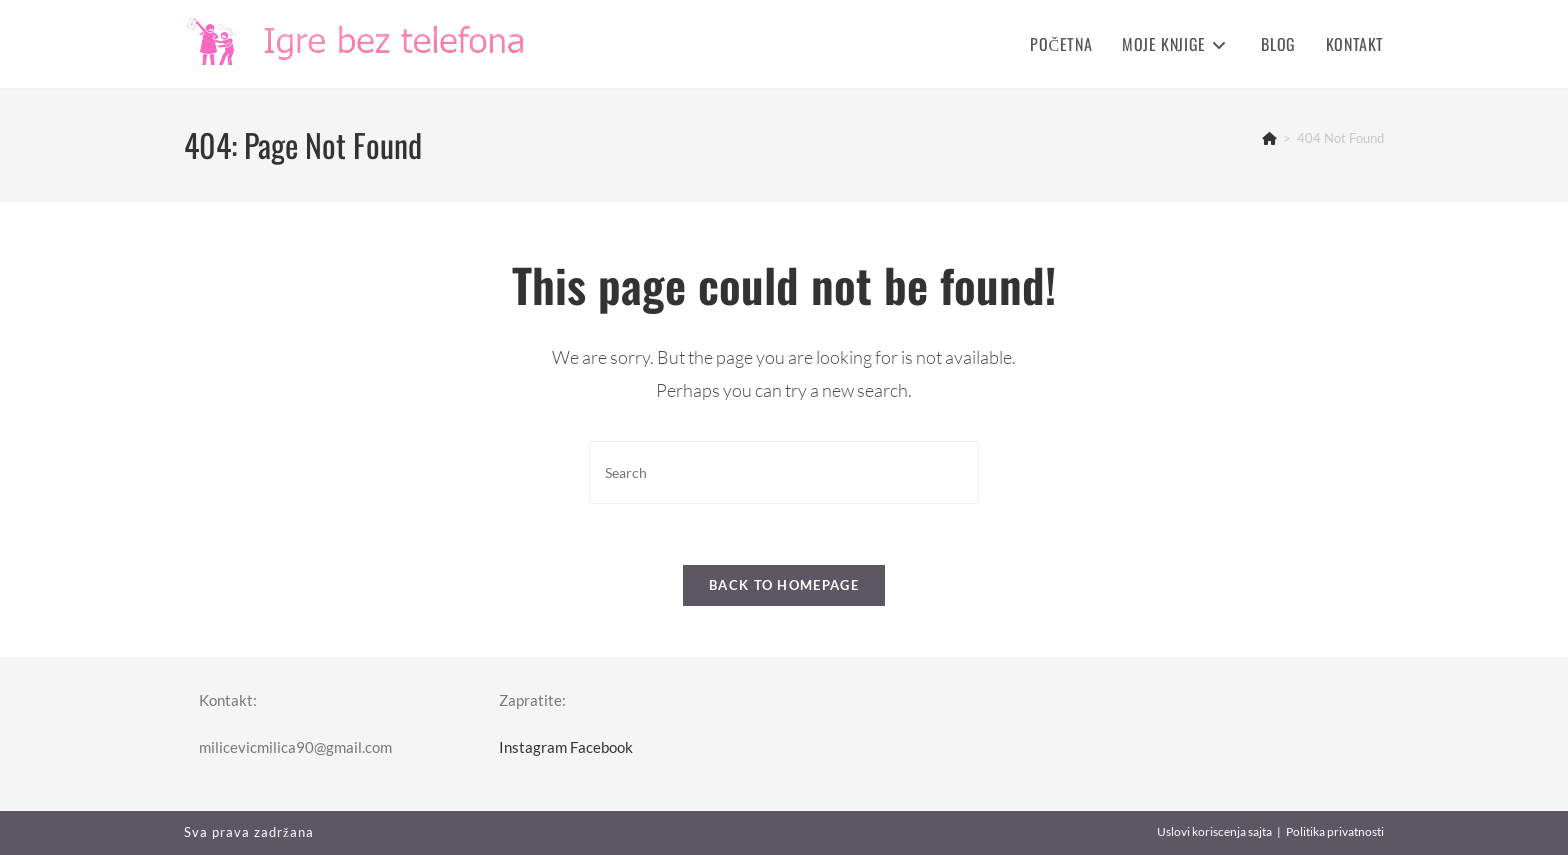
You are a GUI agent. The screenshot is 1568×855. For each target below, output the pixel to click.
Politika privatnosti (1335, 831)
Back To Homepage (784, 585)
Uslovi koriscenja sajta (1214, 831)
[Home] (1269, 138)
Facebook (601, 747)
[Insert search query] (784, 472)
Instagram (533, 747)
